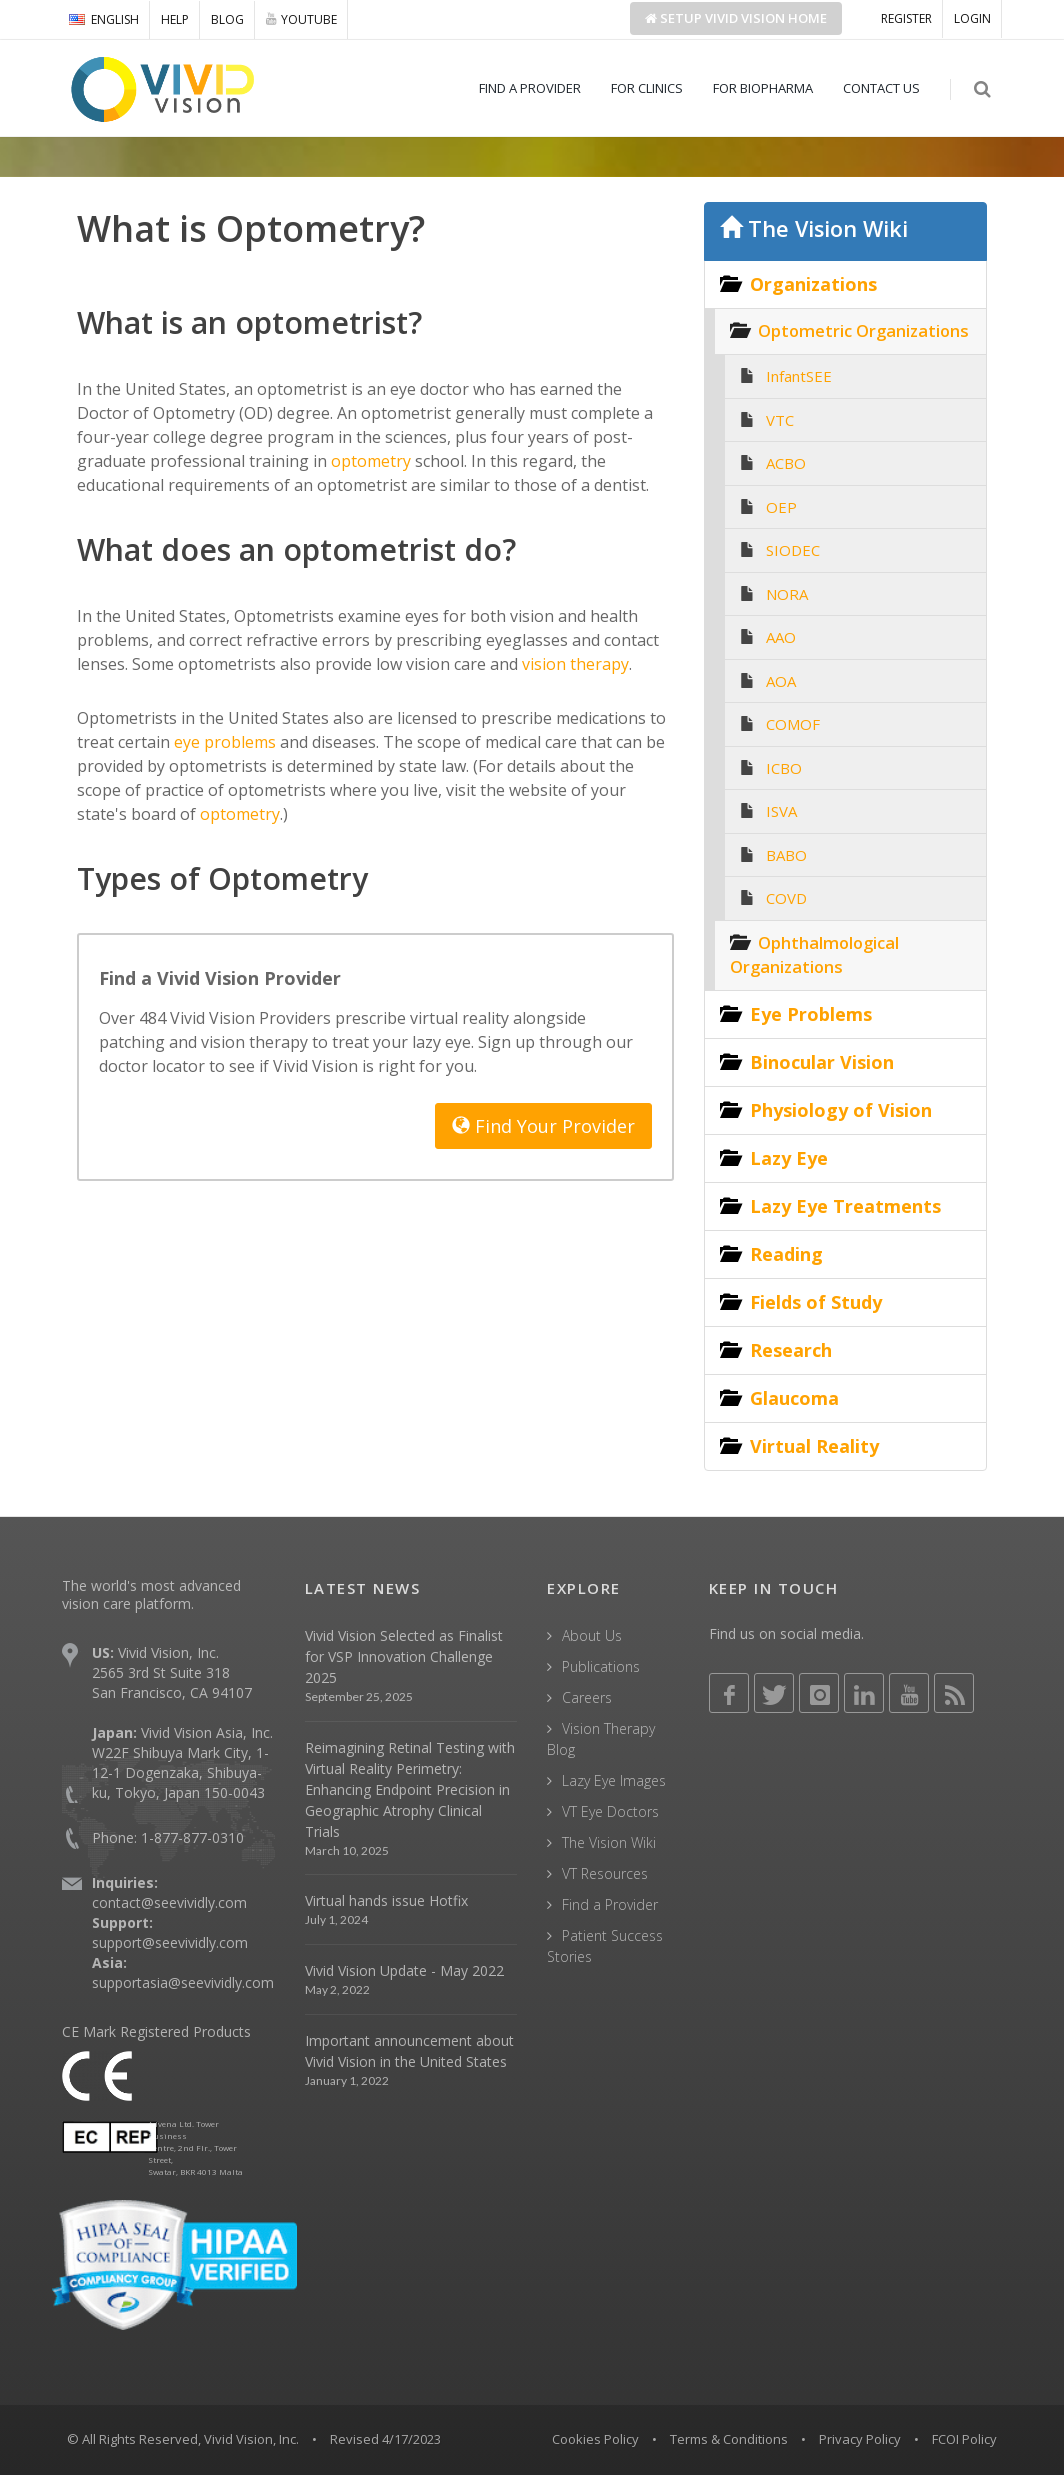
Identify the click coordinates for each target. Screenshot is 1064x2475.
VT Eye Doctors (610, 1811)
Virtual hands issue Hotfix (386, 1900)
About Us (592, 1635)
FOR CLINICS (647, 88)
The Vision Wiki (814, 228)
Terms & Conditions (729, 2439)
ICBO (784, 768)
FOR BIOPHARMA (763, 88)
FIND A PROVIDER (530, 88)
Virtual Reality (814, 1446)
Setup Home (736, 18)
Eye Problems (811, 1014)
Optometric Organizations (863, 330)
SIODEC (793, 550)
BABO (786, 855)
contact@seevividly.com (169, 1902)
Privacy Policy (860, 2439)
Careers (587, 1697)
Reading (786, 1254)
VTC (780, 420)
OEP (781, 507)
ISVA (781, 811)
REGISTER (906, 18)
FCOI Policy (964, 2439)
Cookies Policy (595, 2439)
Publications (601, 1666)
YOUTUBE (301, 19)
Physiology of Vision (841, 1110)
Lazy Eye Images (614, 1780)
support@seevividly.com (170, 1942)
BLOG (227, 19)
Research (791, 1350)
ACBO (786, 463)
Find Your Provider (543, 1126)
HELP (175, 19)
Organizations (813, 284)
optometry (369, 461)
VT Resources (605, 1873)
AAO (781, 637)
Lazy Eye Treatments (845, 1206)
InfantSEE (799, 376)
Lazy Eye (789, 1158)
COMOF (793, 724)
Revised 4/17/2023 (385, 2439)
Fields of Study (816, 1302)
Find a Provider (610, 1904)
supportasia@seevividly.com (183, 1982)
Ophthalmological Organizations (814, 955)
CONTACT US (881, 88)
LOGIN (972, 18)
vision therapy (573, 664)
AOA (781, 681)
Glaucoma (794, 1398)
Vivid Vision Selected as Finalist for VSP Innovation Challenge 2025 (404, 1656)
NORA (787, 594)
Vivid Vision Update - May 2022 (404, 1970)
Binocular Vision (822, 1062)
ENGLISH (104, 19)
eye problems (223, 742)
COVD (786, 898)
